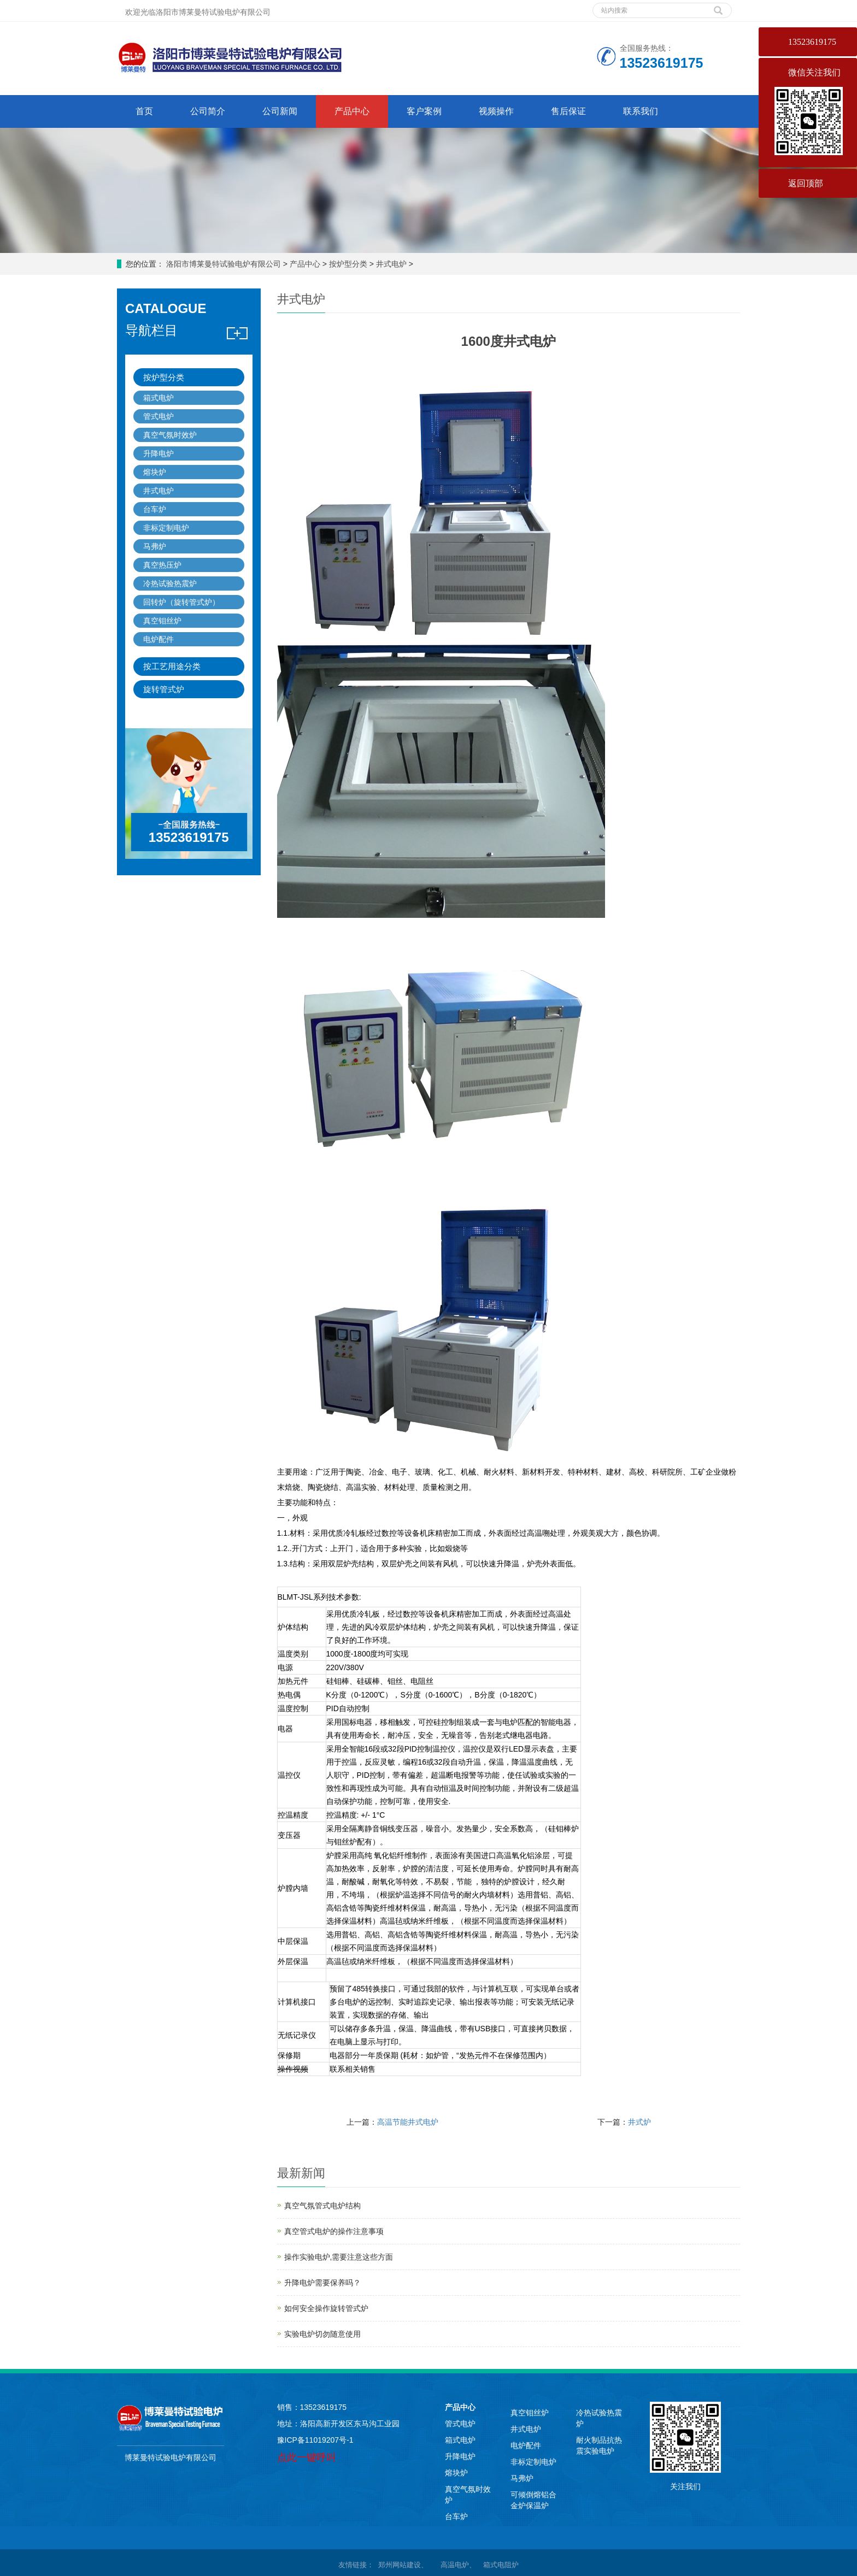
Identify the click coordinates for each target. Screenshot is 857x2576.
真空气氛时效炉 (170, 435)
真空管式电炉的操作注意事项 (334, 2231)
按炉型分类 (348, 264)
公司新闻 (279, 111)
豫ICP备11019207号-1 (315, 2440)
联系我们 (640, 111)
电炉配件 (158, 639)
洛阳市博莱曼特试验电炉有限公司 (223, 264)
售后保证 (568, 111)
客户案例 (424, 111)
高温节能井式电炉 (407, 2122)
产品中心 (351, 111)
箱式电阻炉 (501, 2565)
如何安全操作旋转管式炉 (326, 2308)
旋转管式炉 (163, 689)
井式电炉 (391, 264)
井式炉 (639, 2122)
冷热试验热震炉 (170, 583)
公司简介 (207, 111)
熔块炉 (154, 472)
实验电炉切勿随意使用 (322, 2334)
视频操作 (496, 111)
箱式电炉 (158, 397)
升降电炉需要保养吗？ (322, 2282)
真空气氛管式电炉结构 (322, 2205)
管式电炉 (158, 416)
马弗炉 (154, 546)
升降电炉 (158, 453)
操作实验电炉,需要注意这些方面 (339, 2257)
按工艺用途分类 (172, 666)
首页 (144, 111)
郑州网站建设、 (402, 2565)
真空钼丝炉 (162, 620)
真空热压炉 (162, 565)
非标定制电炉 (166, 527)
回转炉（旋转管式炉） (181, 602)
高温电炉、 (459, 2565)
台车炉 (154, 509)
